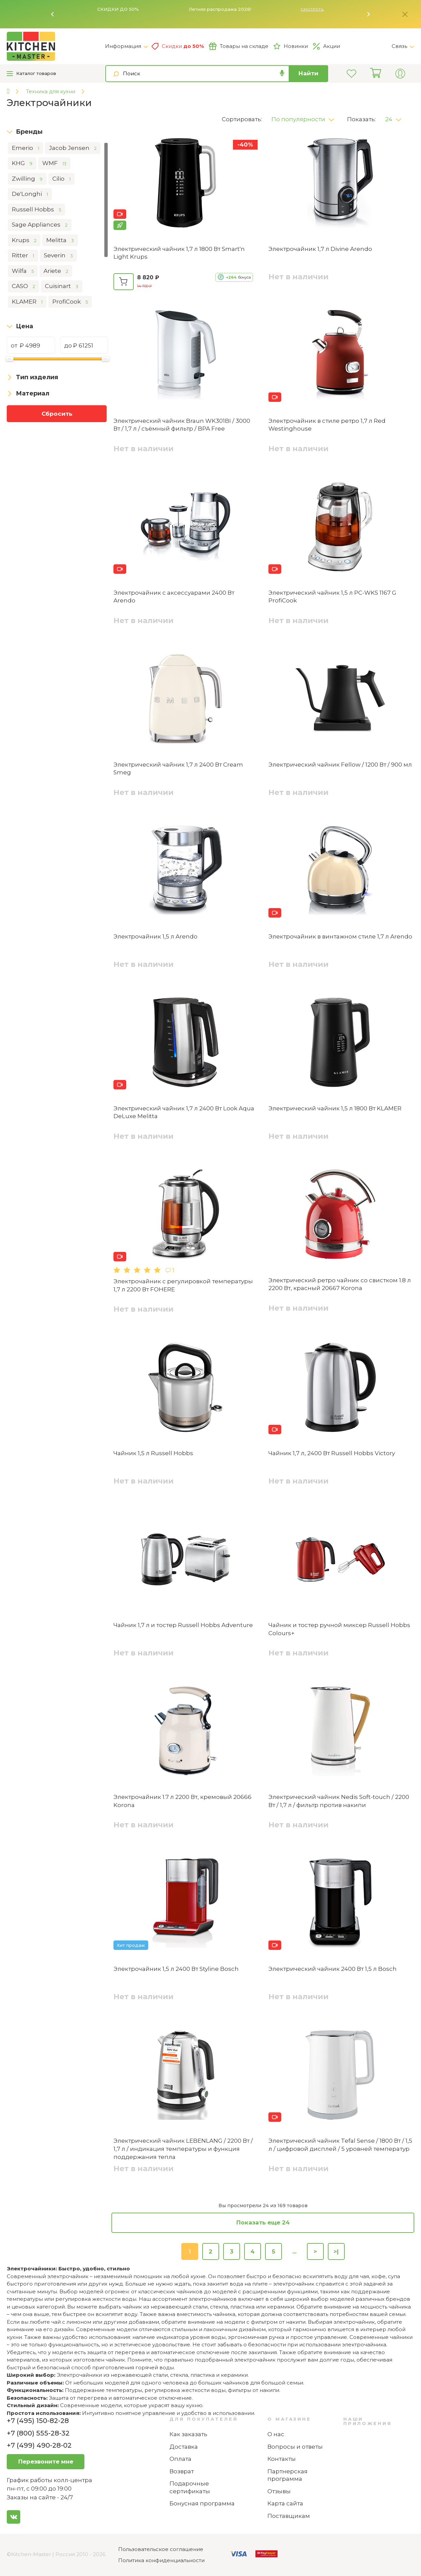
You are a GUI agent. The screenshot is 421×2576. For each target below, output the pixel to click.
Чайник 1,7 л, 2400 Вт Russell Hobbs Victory (331, 1453)
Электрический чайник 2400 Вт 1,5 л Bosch (332, 1968)
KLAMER (27, 302)
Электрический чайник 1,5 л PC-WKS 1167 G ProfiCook (332, 596)
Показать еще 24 (263, 2222)
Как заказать (188, 2434)
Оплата (180, 2458)
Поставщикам (288, 2516)
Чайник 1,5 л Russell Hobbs (153, 1453)
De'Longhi (30, 194)
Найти (308, 73)
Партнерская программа (287, 2475)
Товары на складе (238, 46)
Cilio (61, 179)
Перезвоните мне (45, 2461)
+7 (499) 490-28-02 (39, 2445)
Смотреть (312, 9)
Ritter (23, 256)
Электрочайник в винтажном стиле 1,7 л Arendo (340, 936)
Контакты (281, 2458)
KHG (22, 163)
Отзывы (279, 2491)
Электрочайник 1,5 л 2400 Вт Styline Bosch (176, 1968)
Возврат (181, 2471)
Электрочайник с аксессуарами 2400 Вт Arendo (173, 596)
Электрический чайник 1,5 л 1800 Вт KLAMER (334, 1108)
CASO (23, 286)
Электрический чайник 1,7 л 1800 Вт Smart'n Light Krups (179, 253)
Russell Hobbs (36, 210)
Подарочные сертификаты (189, 2487)
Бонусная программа (202, 2503)
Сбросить (57, 413)
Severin (58, 256)
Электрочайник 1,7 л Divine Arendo (320, 249)
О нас (275, 2434)
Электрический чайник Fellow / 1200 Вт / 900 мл (340, 764)
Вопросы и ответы (295, 2446)
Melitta (60, 240)
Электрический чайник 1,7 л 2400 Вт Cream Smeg (178, 768)
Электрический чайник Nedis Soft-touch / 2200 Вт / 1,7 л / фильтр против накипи (338, 1801)
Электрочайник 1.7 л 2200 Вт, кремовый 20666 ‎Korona (182, 1801)
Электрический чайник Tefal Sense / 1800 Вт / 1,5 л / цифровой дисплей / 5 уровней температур (340, 2144)
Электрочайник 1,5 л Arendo (155, 936)
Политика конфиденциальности (161, 2560)
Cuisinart (61, 286)
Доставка (183, 2446)
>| (336, 2251)
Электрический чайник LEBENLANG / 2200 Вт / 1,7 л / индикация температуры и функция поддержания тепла (183, 2148)
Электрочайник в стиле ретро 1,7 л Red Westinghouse (327, 424)
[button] (53, 14)
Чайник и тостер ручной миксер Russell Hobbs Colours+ (339, 1629)
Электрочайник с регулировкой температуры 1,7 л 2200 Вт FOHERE (183, 1285)
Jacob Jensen (73, 148)
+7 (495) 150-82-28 (38, 2421)
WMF (54, 163)
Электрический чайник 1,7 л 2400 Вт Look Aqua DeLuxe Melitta (183, 1112)
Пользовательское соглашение (160, 2549)
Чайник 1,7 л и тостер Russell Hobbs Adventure (183, 1625)
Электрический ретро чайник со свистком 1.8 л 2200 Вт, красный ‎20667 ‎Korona (339, 1284)
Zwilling (27, 179)
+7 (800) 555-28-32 (38, 2433)
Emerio (25, 148)
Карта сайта (285, 2503)
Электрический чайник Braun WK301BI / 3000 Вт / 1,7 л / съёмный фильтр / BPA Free (181, 424)
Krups (24, 240)
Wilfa (23, 271)
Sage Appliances (40, 225)
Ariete (56, 271)
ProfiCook (70, 302)
